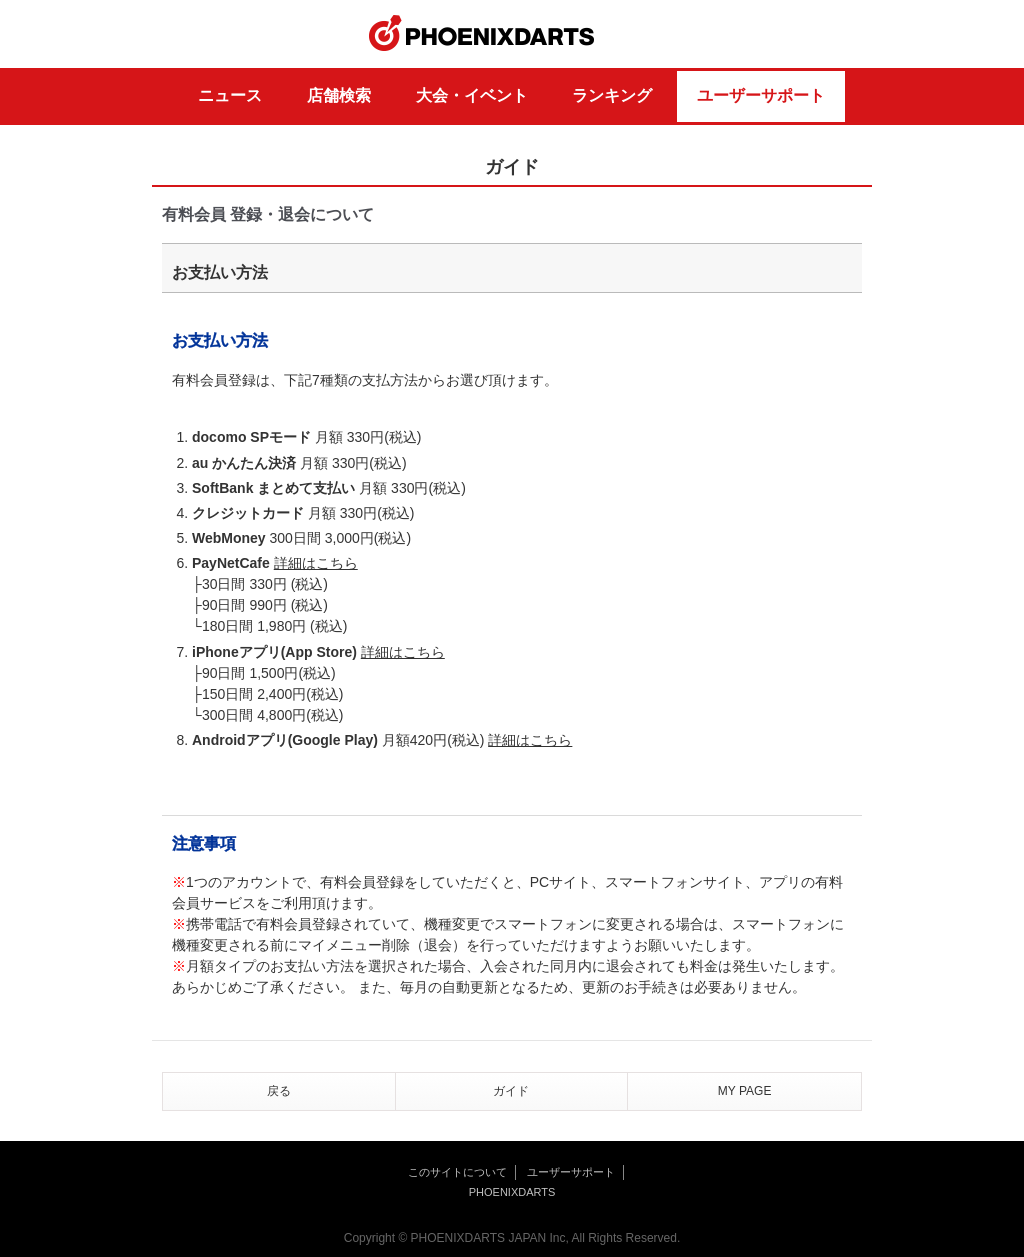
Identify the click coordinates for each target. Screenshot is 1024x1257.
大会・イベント (472, 95)
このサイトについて (457, 1172)
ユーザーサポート (761, 95)
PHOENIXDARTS (482, 34)
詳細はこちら (316, 563)
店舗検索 (339, 95)
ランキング (612, 95)
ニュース (230, 95)
